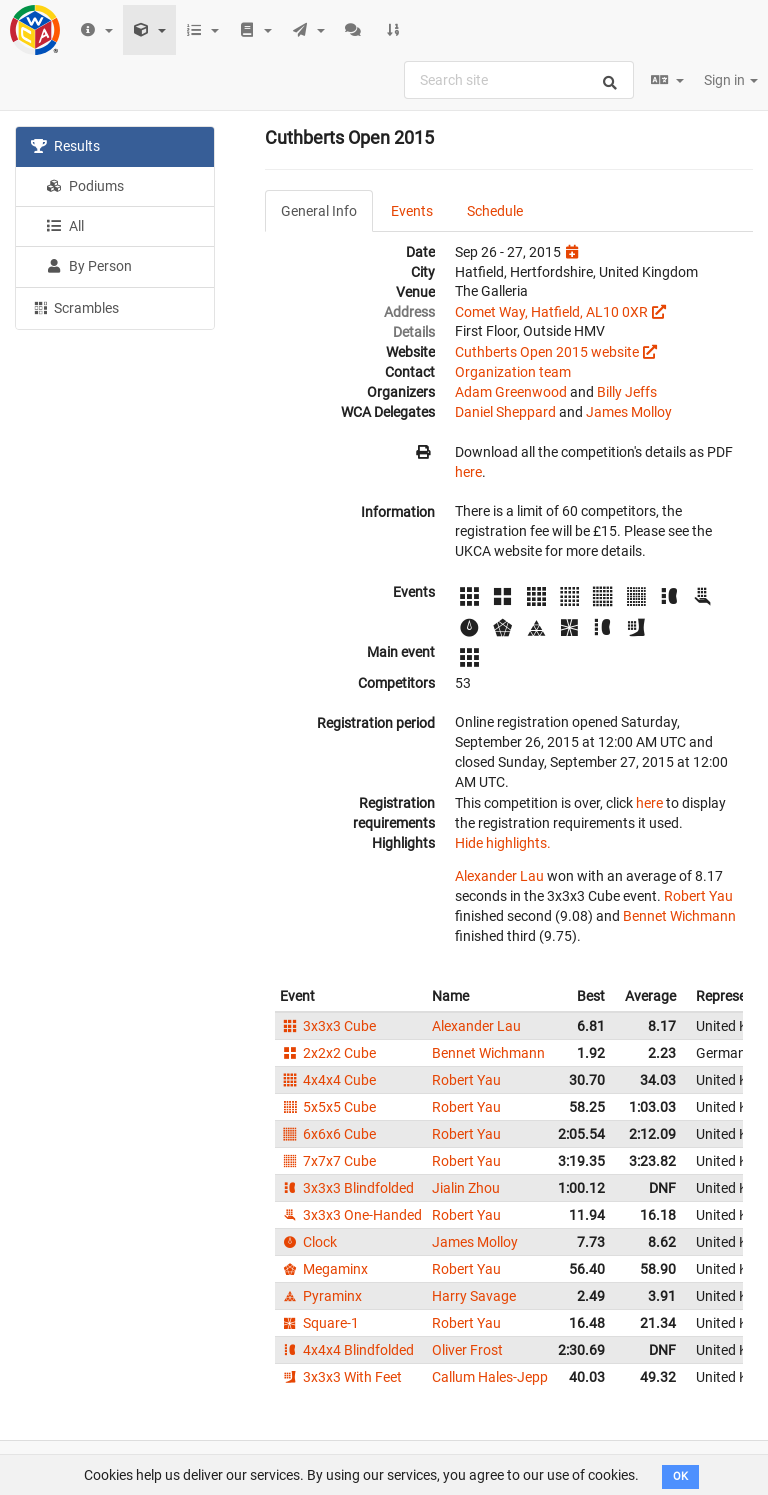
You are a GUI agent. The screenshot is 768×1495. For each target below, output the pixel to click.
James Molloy (629, 412)
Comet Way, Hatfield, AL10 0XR (551, 312)
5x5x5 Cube (328, 1107)
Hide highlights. (503, 843)
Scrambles (75, 307)
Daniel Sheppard (505, 412)
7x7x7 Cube (328, 1161)
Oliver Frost (467, 1350)
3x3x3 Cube (328, 1026)
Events (412, 211)
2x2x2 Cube (328, 1053)
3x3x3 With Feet (341, 1377)
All (65, 226)
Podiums (85, 186)
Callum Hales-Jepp (490, 1377)
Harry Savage (474, 1296)
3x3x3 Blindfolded (347, 1188)
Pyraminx (321, 1296)
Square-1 (319, 1323)
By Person (89, 266)
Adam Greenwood (511, 392)
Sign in (731, 80)
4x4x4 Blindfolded (347, 1350)
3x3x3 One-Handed (351, 1215)
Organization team (513, 372)
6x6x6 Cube (328, 1134)
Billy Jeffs (627, 392)
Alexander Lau (499, 876)
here (468, 472)
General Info (319, 211)
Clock (308, 1242)
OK (680, 1476)
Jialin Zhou (466, 1188)
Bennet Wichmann (679, 916)
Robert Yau (698, 896)
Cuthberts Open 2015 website (547, 352)
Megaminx (324, 1269)
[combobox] (519, 80)
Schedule (495, 211)
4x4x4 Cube (328, 1080)
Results (65, 146)
